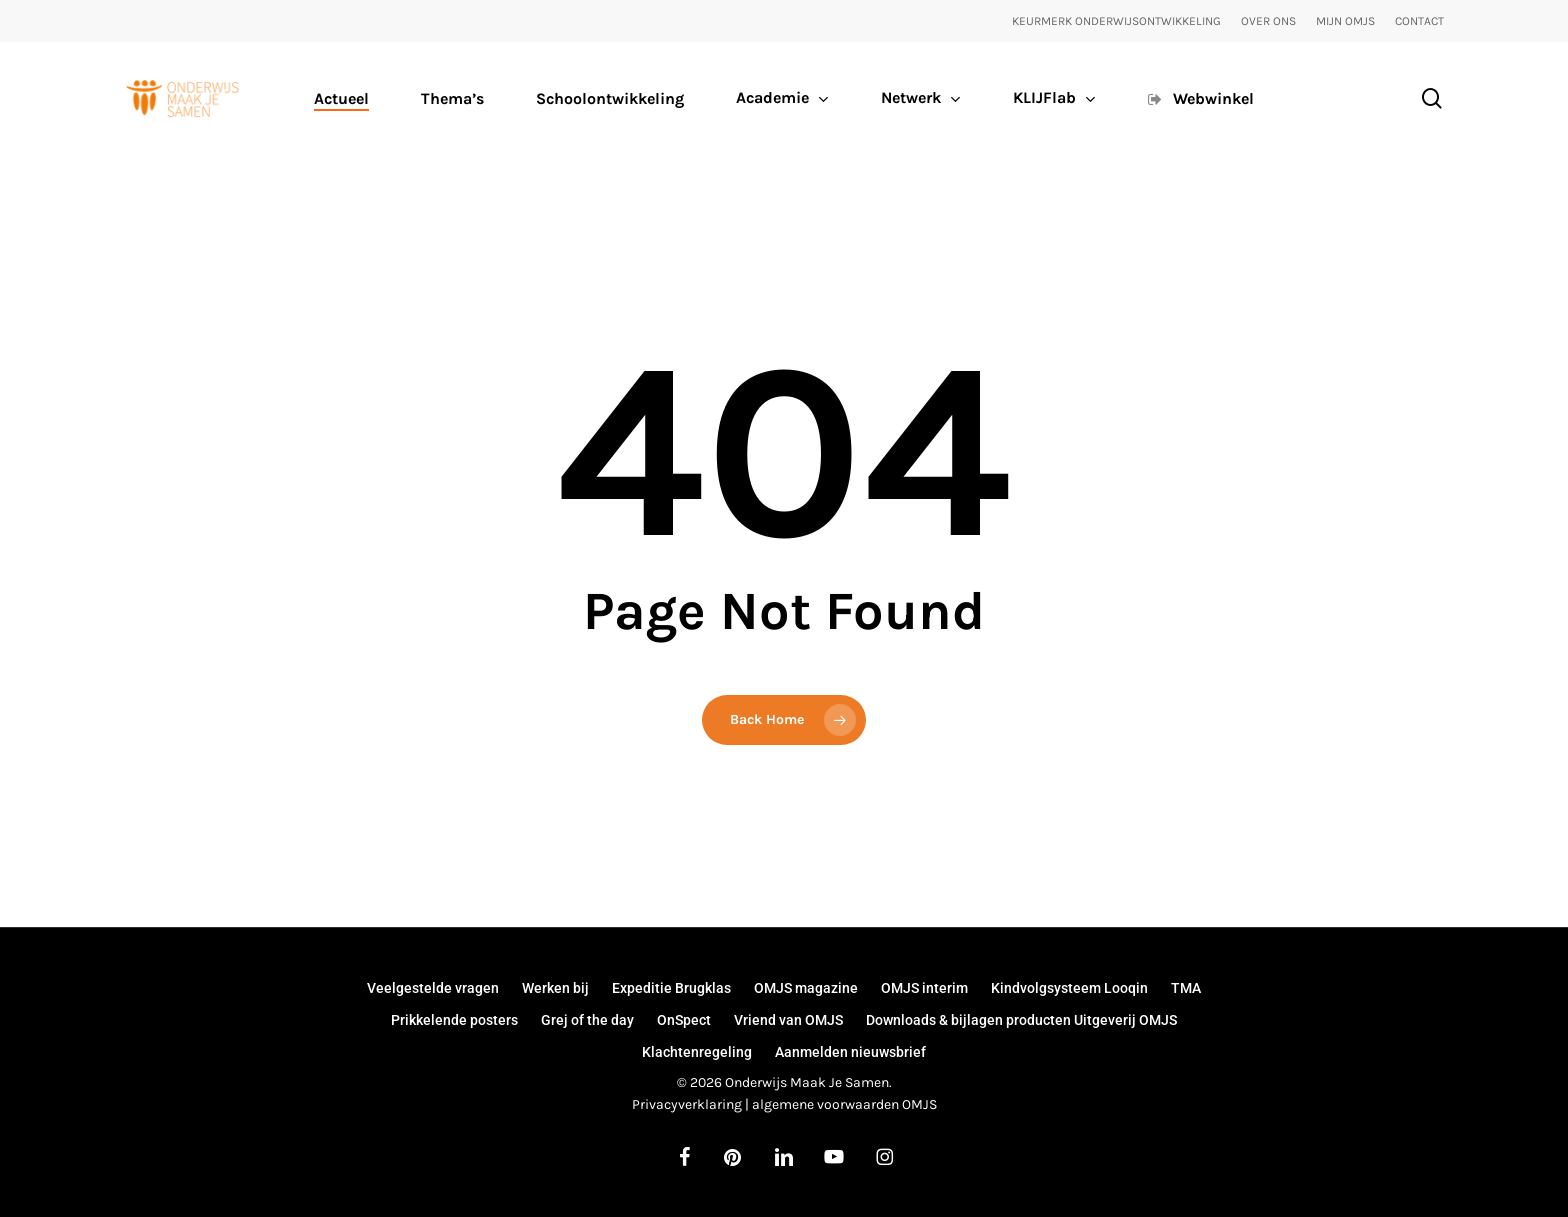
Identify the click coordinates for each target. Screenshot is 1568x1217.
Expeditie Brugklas (671, 988)
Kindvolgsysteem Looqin (1069, 988)
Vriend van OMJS (788, 1020)
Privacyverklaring (687, 1104)
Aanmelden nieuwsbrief (850, 1052)
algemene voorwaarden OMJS (844, 1104)
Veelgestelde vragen (433, 988)
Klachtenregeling (697, 1052)
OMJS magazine (806, 988)
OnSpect (684, 1020)
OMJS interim (924, 988)
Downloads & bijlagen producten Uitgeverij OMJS (1021, 1020)
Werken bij (555, 988)
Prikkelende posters (454, 1020)
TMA (1186, 988)
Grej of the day (587, 1020)
